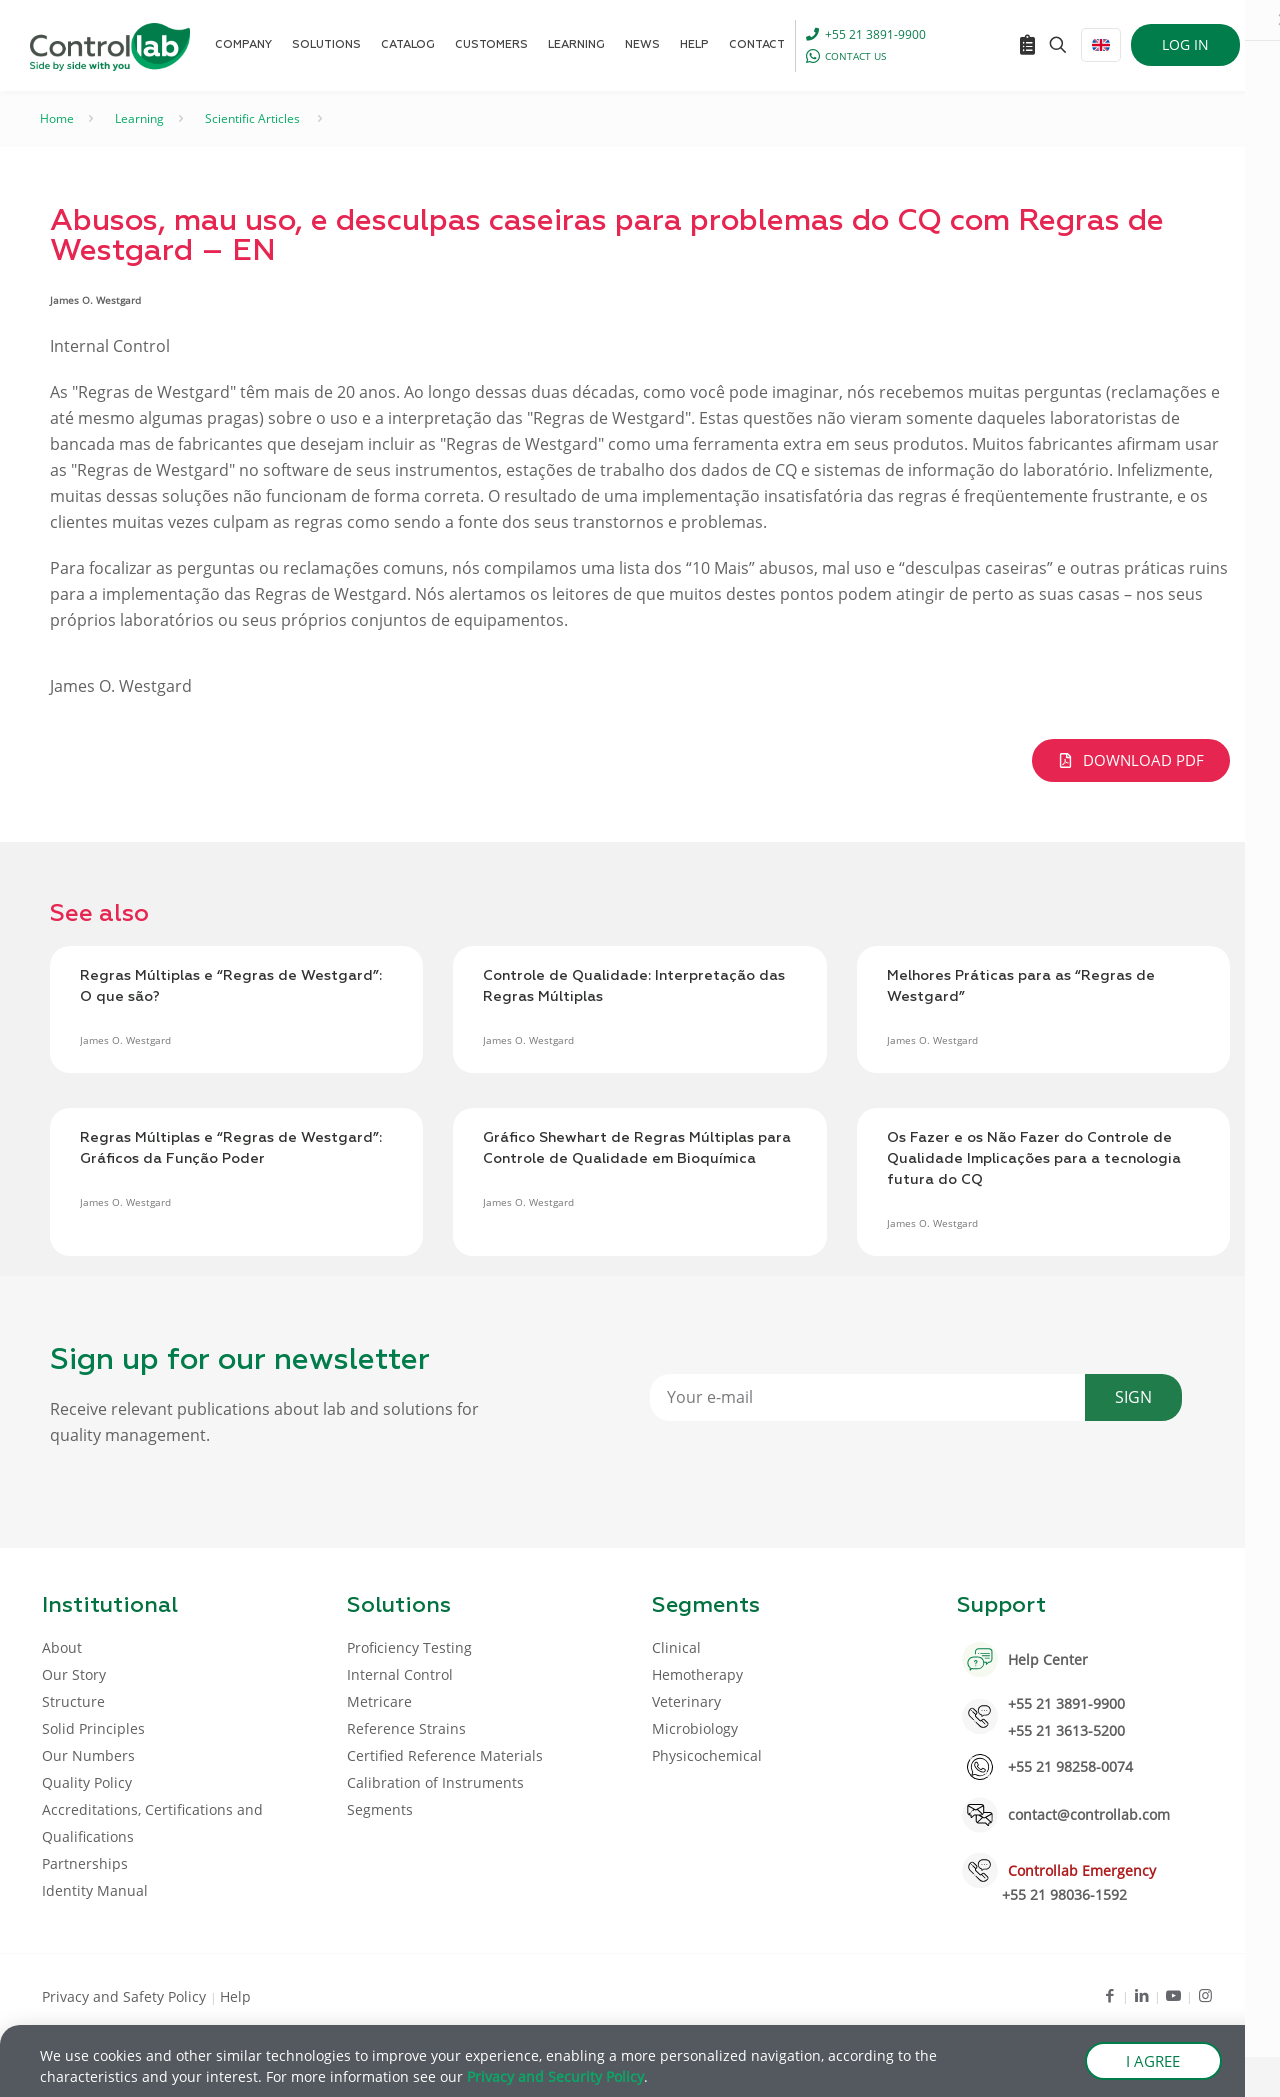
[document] (640, 1048)
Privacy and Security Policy (555, 2077)
